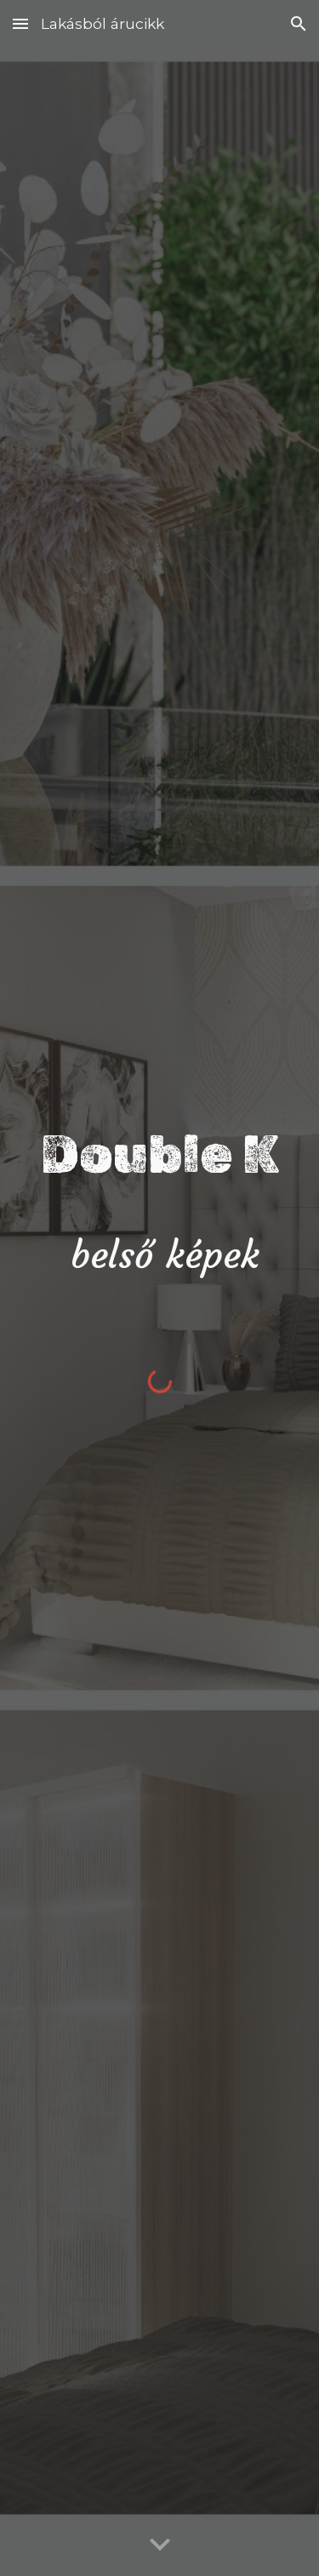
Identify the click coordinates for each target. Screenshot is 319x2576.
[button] (20, 23)
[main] (160, 1200)
